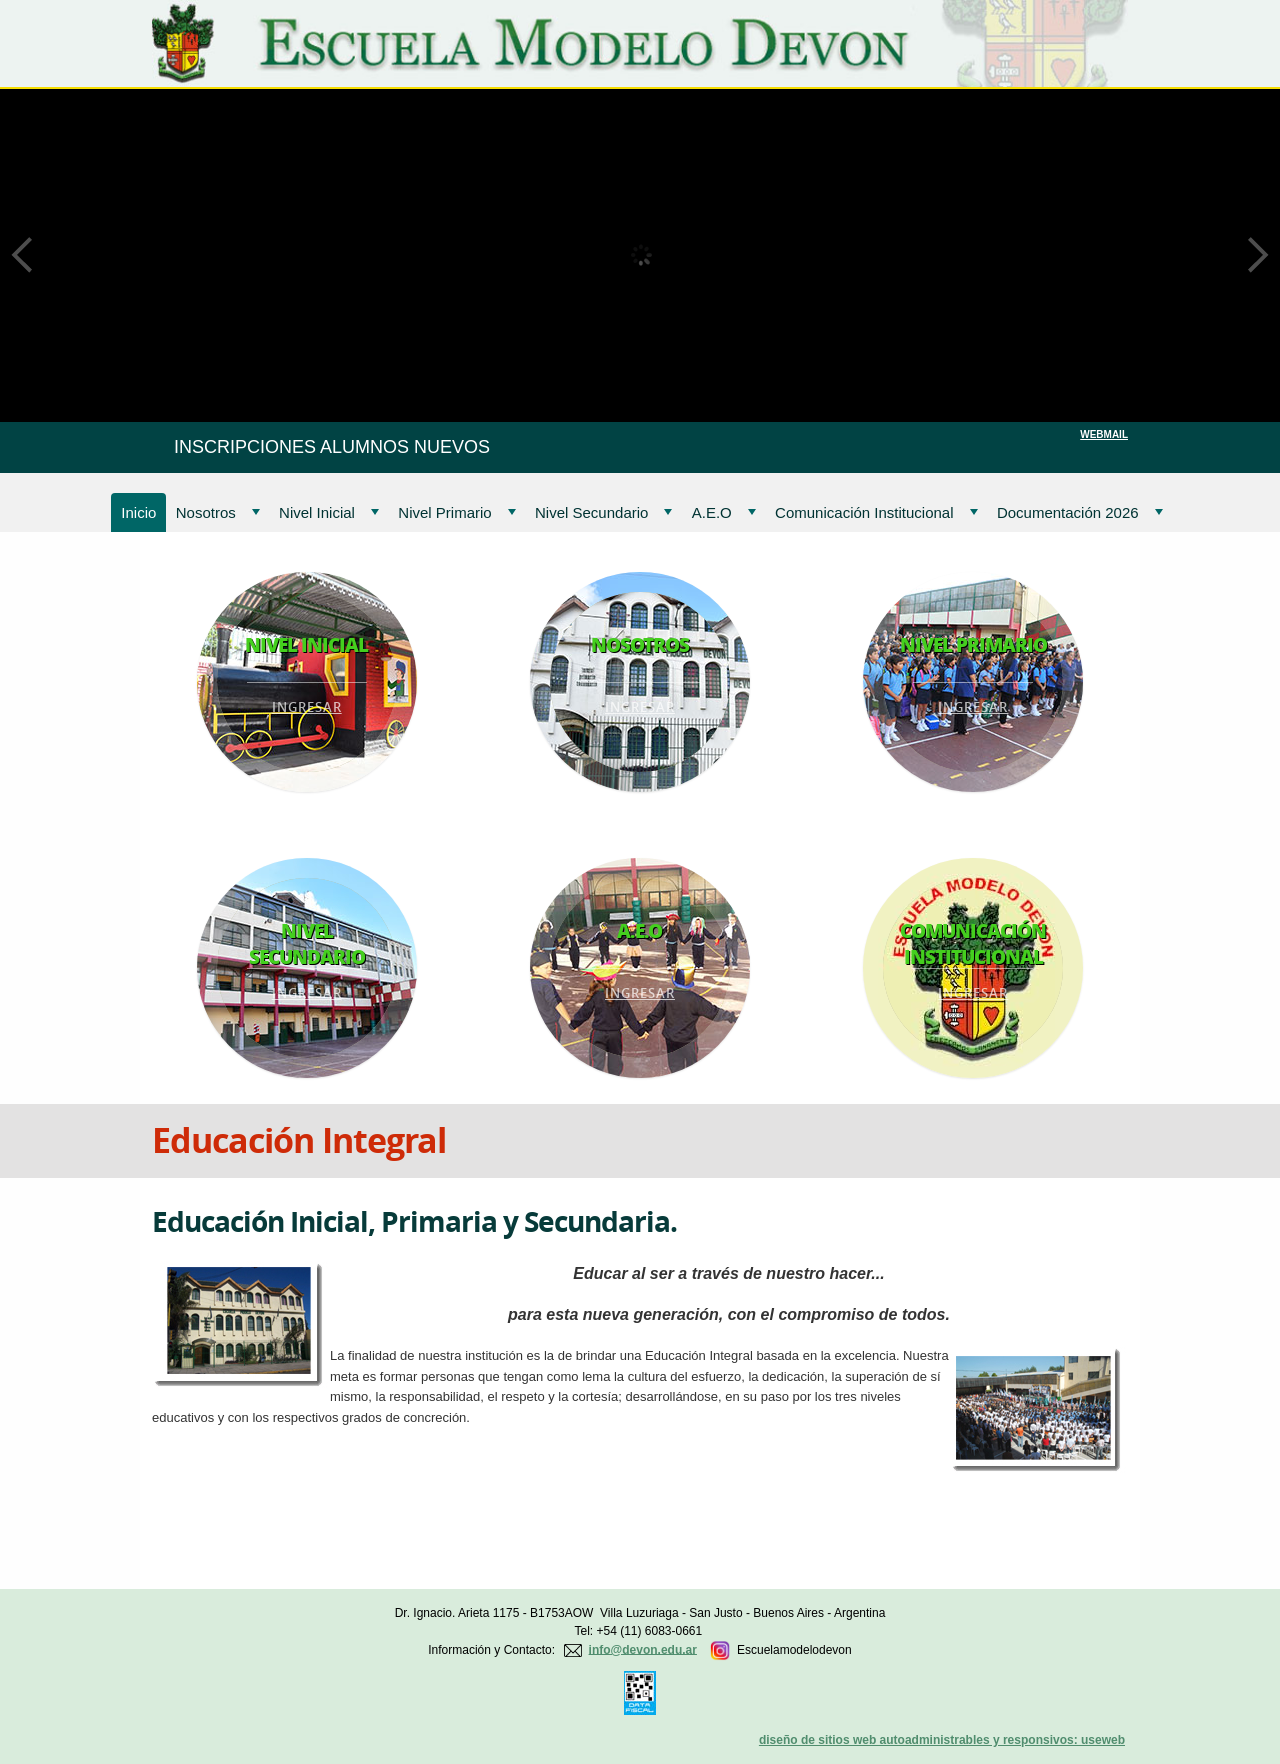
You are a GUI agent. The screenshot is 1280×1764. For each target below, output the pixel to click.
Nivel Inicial (329, 512)
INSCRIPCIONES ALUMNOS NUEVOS (332, 447)
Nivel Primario (456, 512)
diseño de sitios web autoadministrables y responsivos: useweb (942, 1740)
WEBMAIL (1104, 434)
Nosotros (218, 512)
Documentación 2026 (1080, 512)
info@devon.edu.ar (643, 1649)
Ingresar (307, 707)
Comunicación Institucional (876, 512)
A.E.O (724, 512)
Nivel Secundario (603, 512)
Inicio (138, 512)
